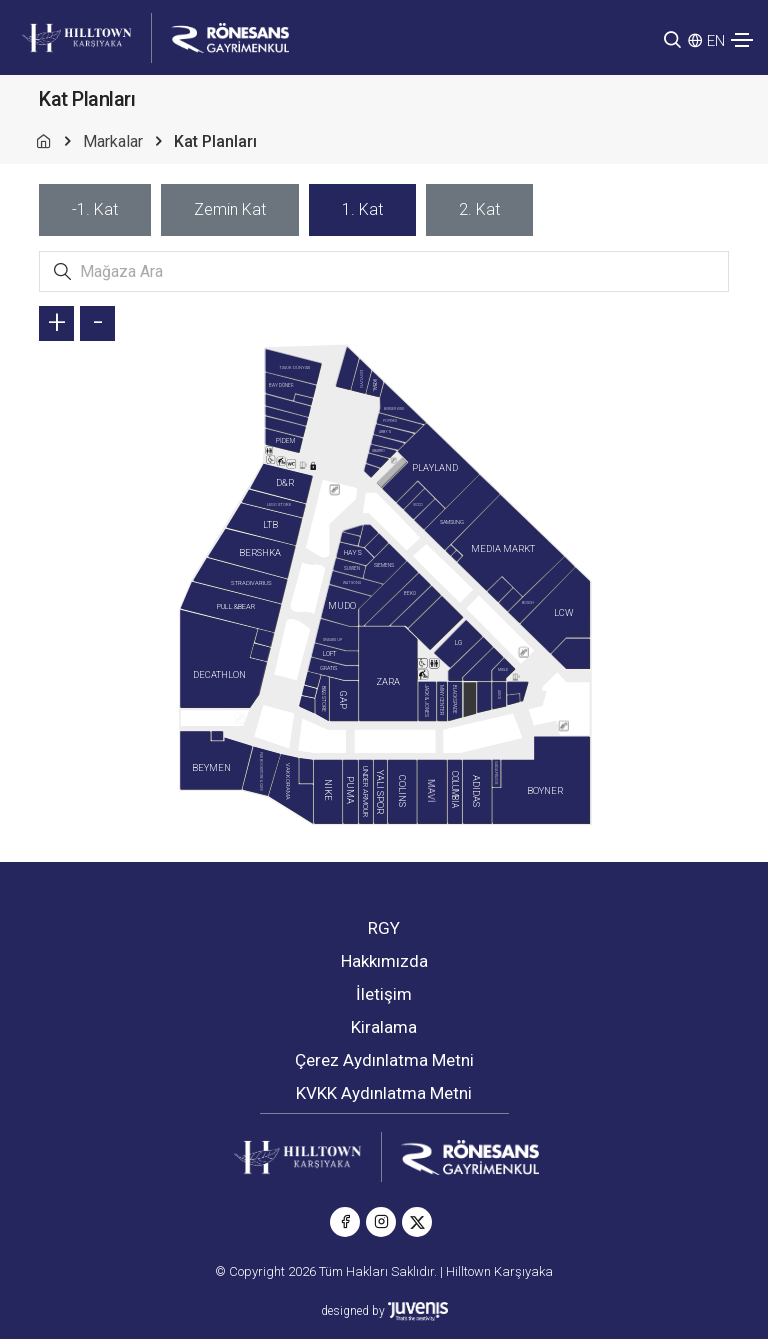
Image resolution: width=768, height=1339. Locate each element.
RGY (384, 928)
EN (716, 41)
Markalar (113, 141)
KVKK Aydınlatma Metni (384, 1093)
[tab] (95, 210)
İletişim (384, 994)
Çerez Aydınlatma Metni (384, 1060)
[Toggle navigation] (742, 40)
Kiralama (384, 1027)
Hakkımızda (384, 961)
